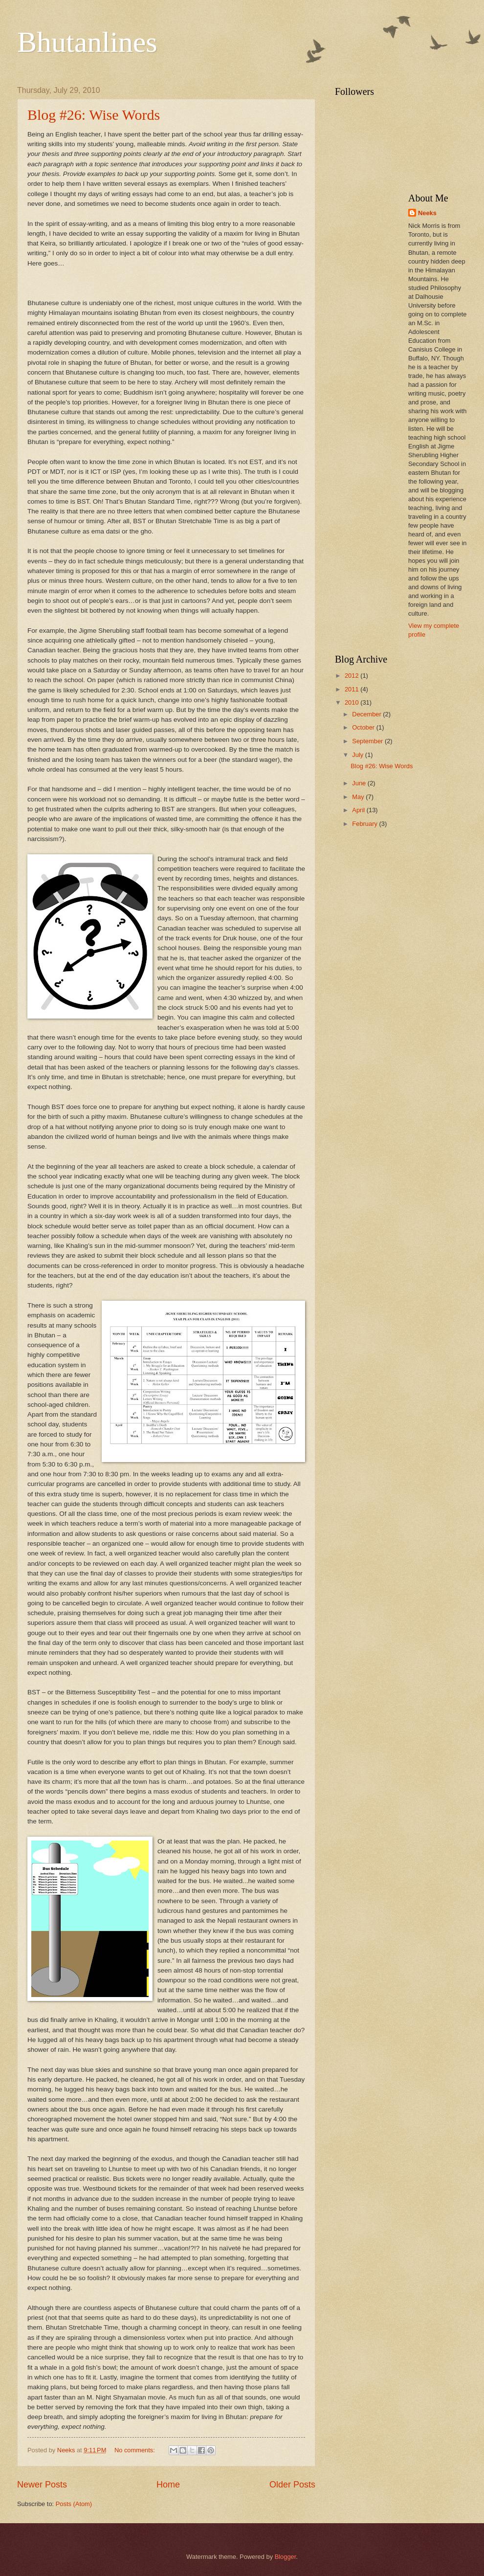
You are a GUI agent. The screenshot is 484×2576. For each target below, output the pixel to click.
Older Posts (292, 2484)
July (358, 754)
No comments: (135, 2450)
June (360, 783)
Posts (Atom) (74, 2504)
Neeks (427, 213)
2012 (352, 675)
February (365, 823)
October (364, 727)
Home (168, 2484)
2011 (352, 689)
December (367, 714)
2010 (352, 702)
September (368, 741)
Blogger (285, 2556)
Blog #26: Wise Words (93, 115)
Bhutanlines (87, 42)
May (359, 796)
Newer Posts (42, 2484)
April (359, 810)
